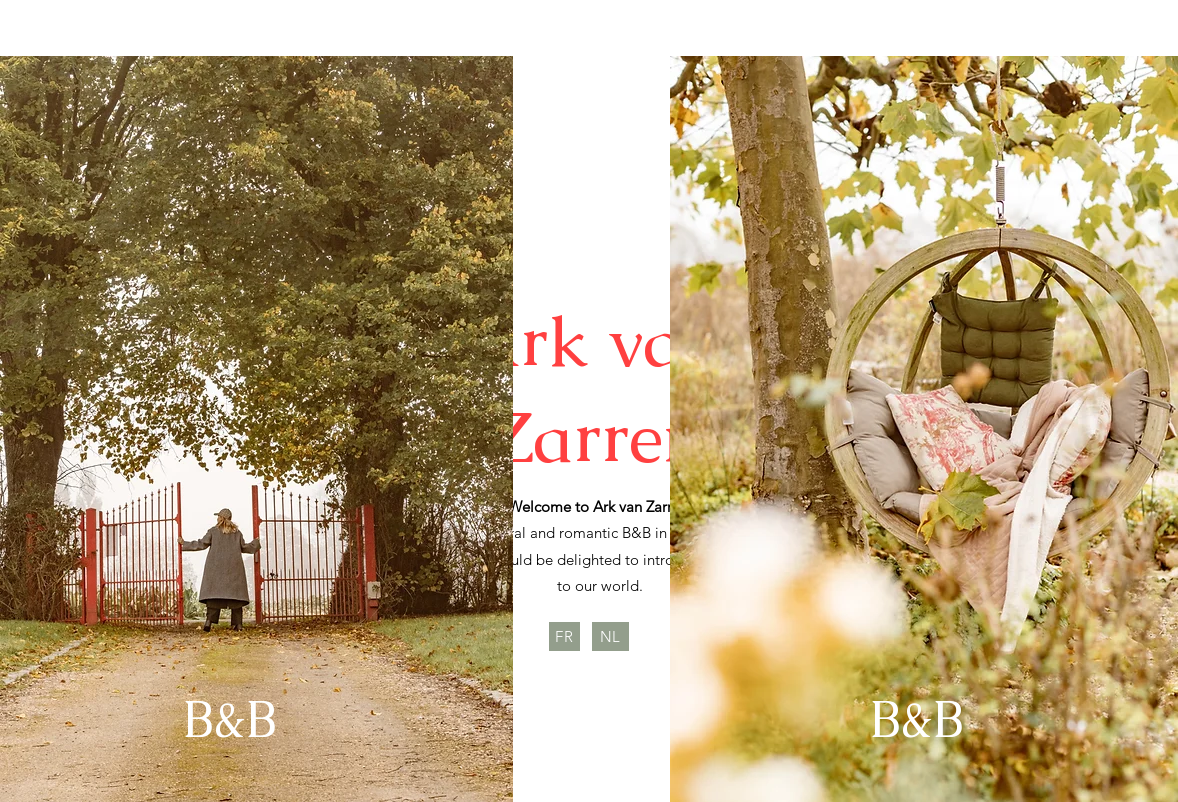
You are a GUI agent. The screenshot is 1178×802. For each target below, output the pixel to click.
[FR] (564, 636)
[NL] (610, 636)
